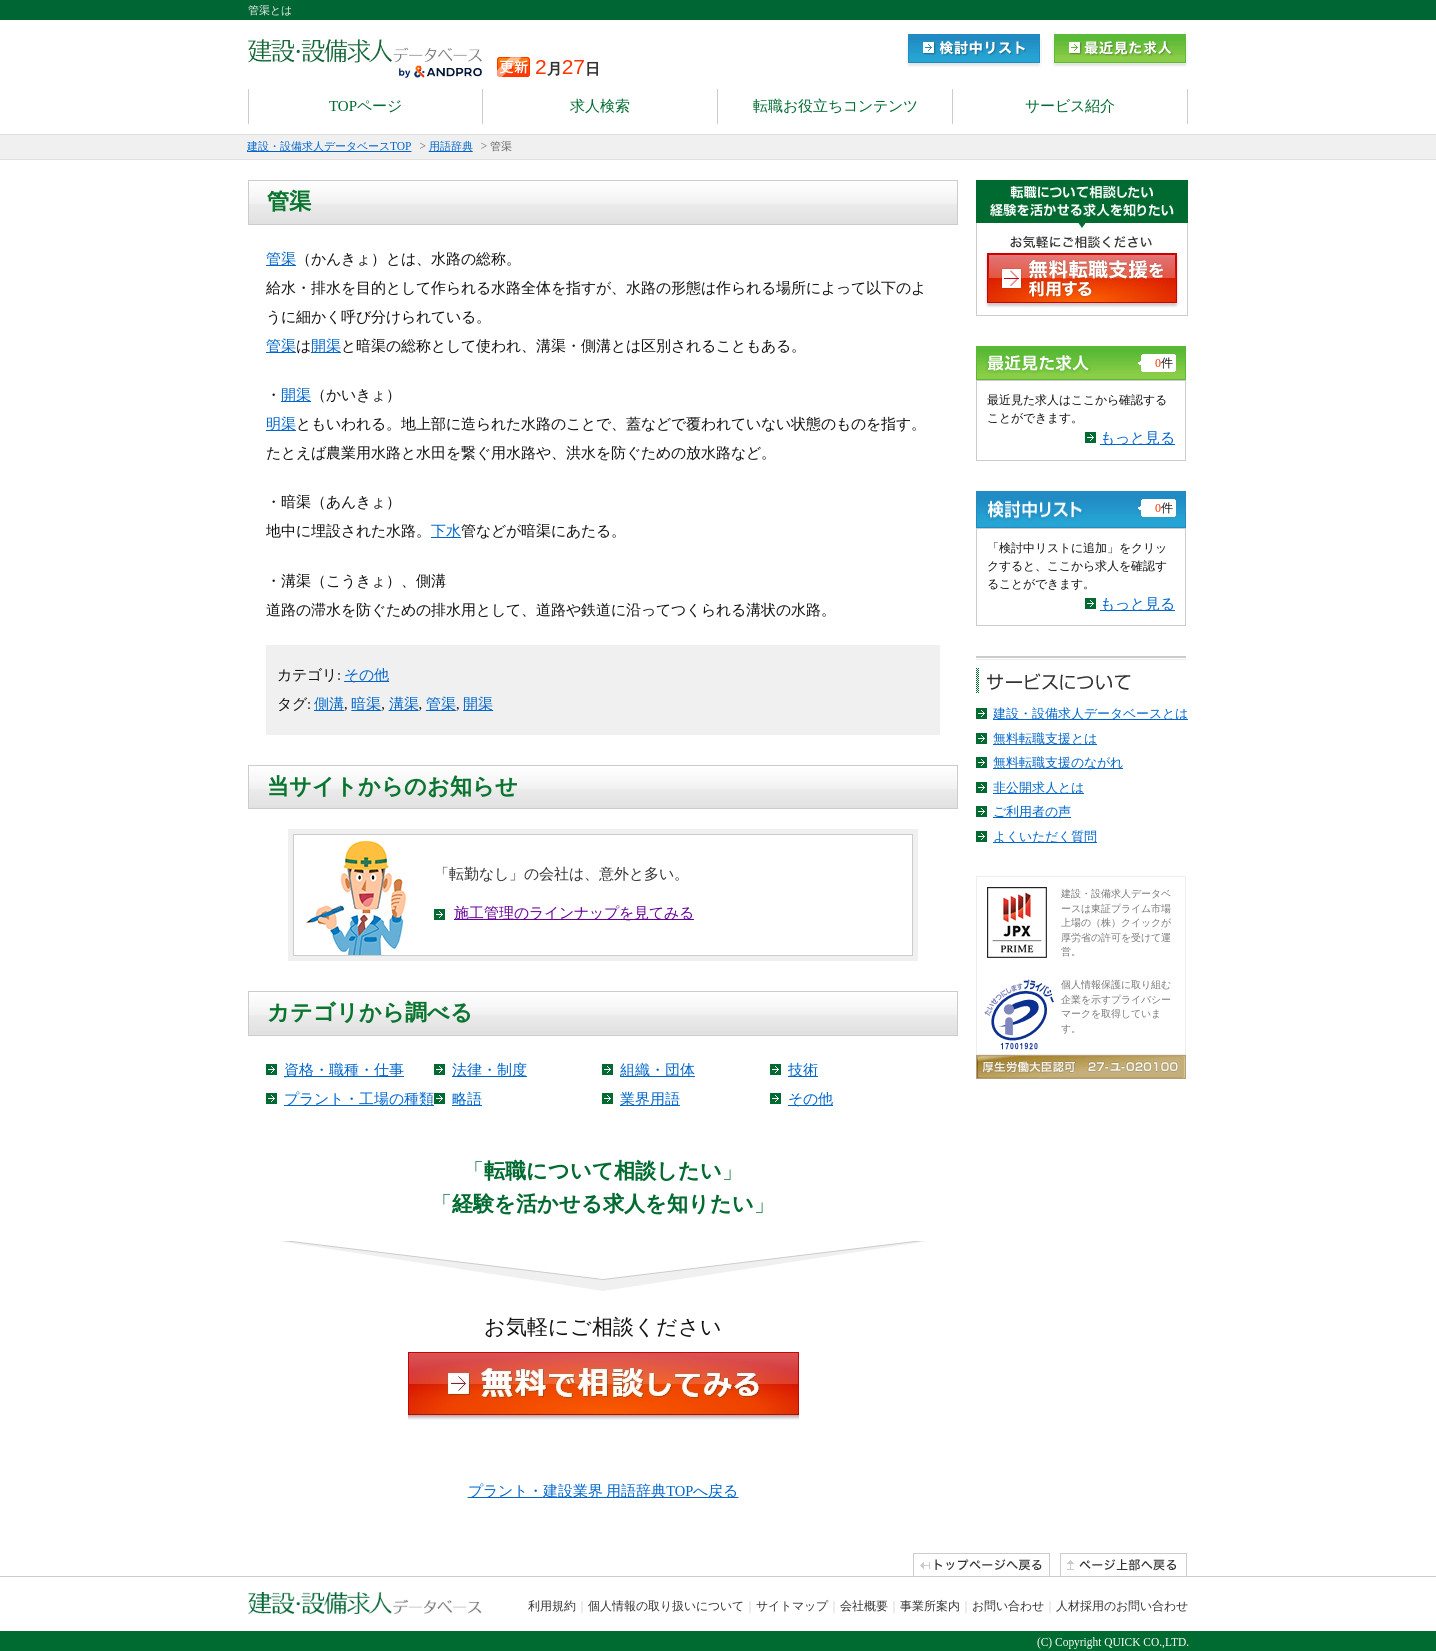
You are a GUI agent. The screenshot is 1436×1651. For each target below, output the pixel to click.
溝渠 (404, 704)
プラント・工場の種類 (359, 1099)
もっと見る (1137, 438)
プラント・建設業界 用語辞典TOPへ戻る (603, 1491)
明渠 (281, 424)
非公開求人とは (1038, 787)
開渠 (326, 346)
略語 (467, 1099)
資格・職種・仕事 (344, 1070)
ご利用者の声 (1032, 811)
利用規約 (552, 1606)
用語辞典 (451, 146)
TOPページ (365, 106)
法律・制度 (489, 1070)
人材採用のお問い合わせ (1122, 1606)
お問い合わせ (1008, 1606)
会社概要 (864, 1606)
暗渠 (366, 704)
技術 (803, 1070)
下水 (446, 531)
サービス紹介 (1070, 106)
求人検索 (600, 106)
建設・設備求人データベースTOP (329, 146)
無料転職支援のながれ (1058, 762)
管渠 (281, 259)
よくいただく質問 (1045, 836)
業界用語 (650, 1099)
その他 (366, 675)
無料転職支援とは (1045, 738)
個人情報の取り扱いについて (666, 1606)
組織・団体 (657, 1070)
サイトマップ (792, 1606)
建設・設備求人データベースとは (1090, 713)
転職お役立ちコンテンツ (835, 106)
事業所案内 (930, 1606)
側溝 (329, 704)
